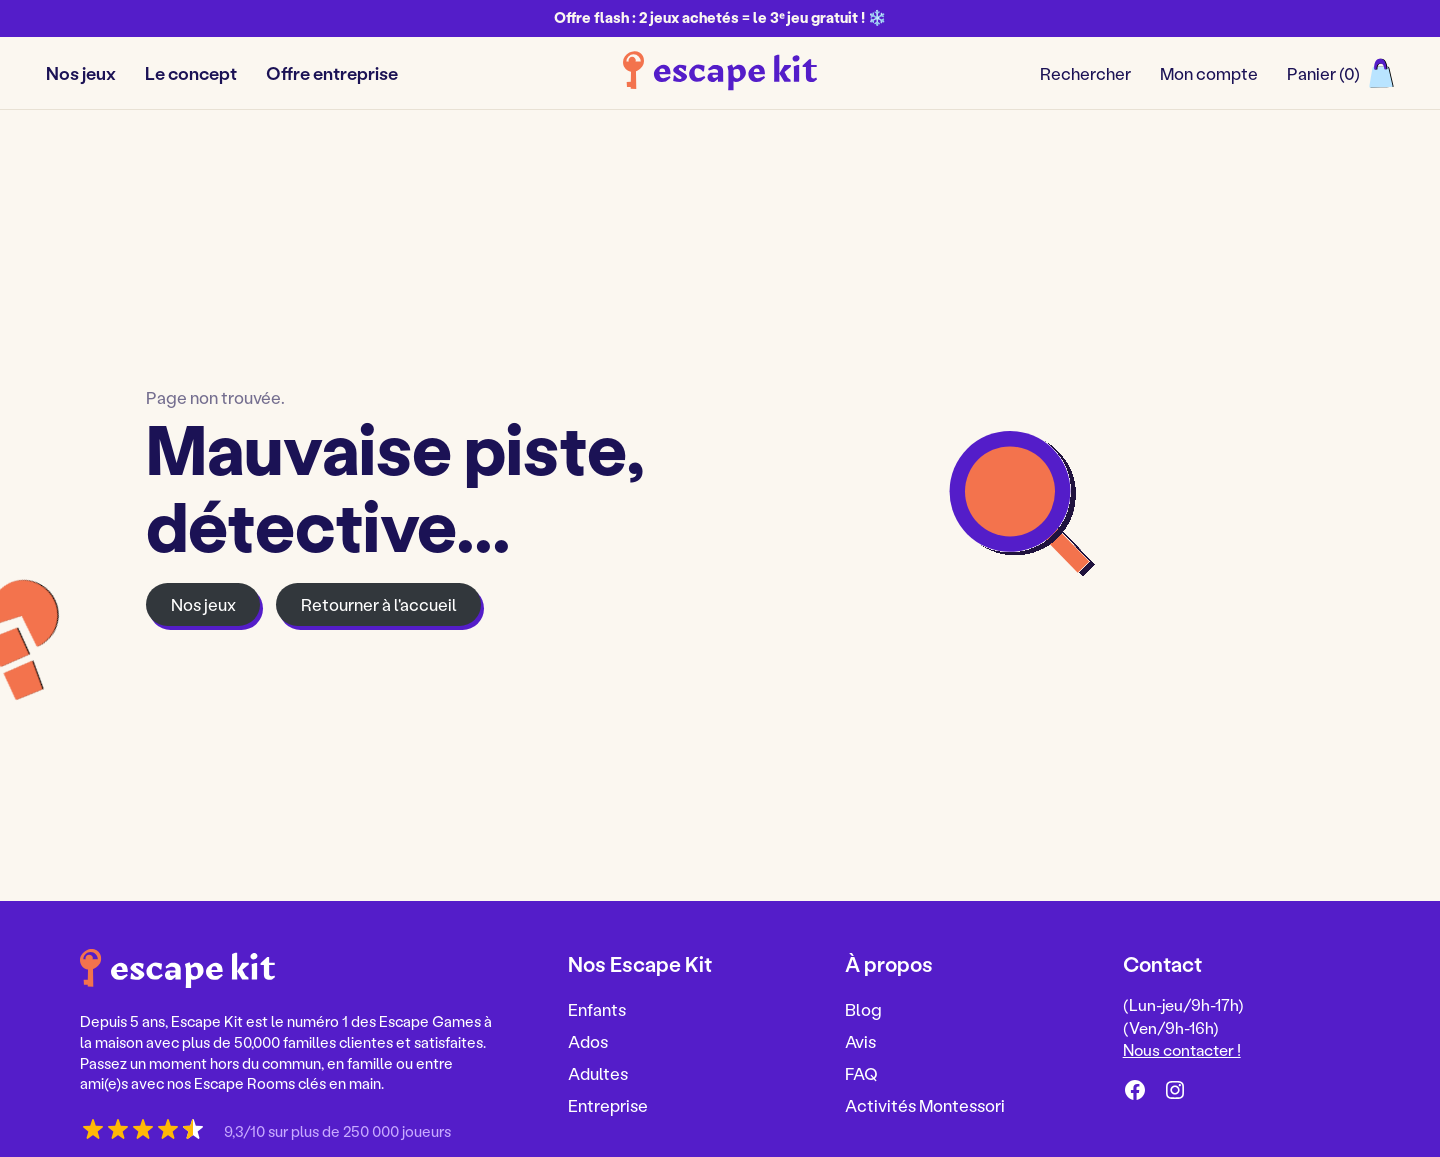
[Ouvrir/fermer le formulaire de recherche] (1085, 74)
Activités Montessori (925, 1105)
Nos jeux (203, 604)
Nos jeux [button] (81, 73)
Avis (860, 1041)
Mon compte (1209, 73)
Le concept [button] (191, 73)
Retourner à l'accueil (379, 604)
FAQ (861, 1073)
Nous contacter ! (1182, 1049)
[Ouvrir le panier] (1340, 74)
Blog (863, 1009)
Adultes (598, 1073)
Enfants (597, 1009)
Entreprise (608, 1105)
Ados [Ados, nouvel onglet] (588, 1041)
